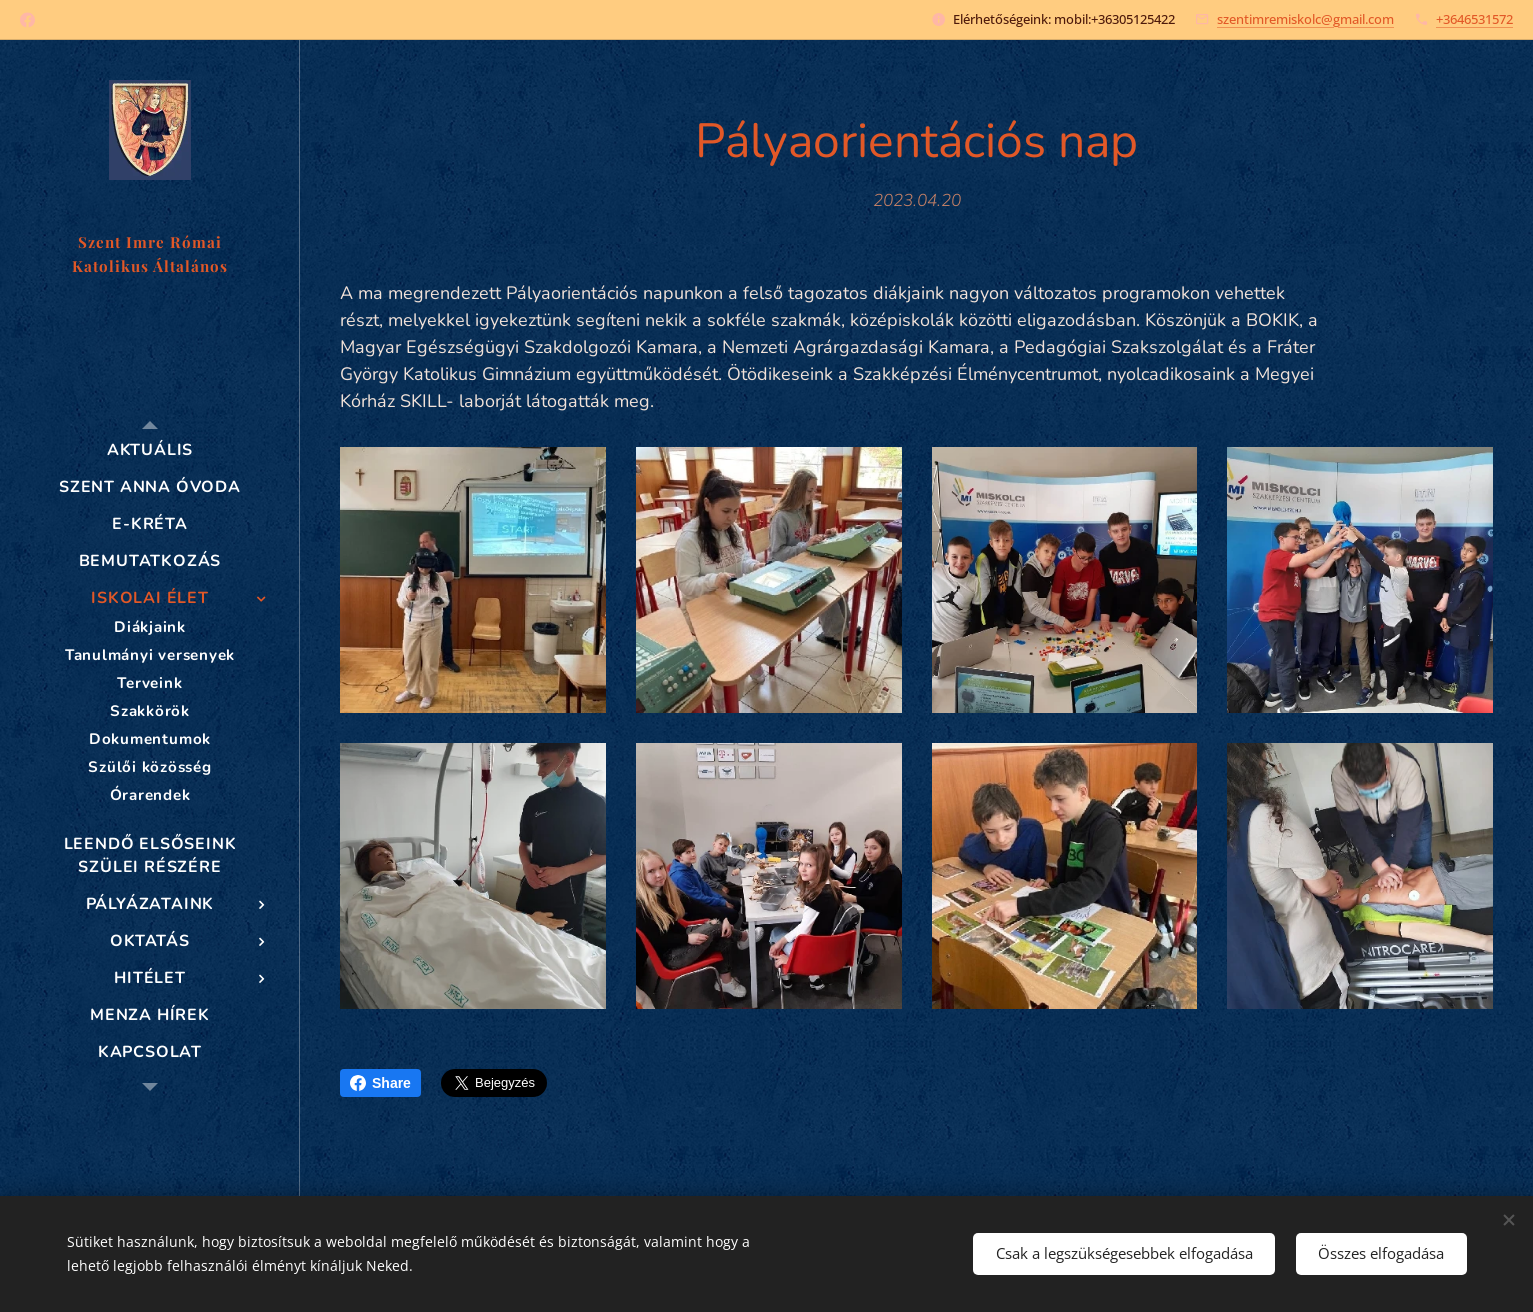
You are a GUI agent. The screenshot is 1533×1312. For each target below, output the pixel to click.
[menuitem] (150, 450)
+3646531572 (1474, 19)
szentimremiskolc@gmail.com (1305, 19)
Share (380, 1083)
